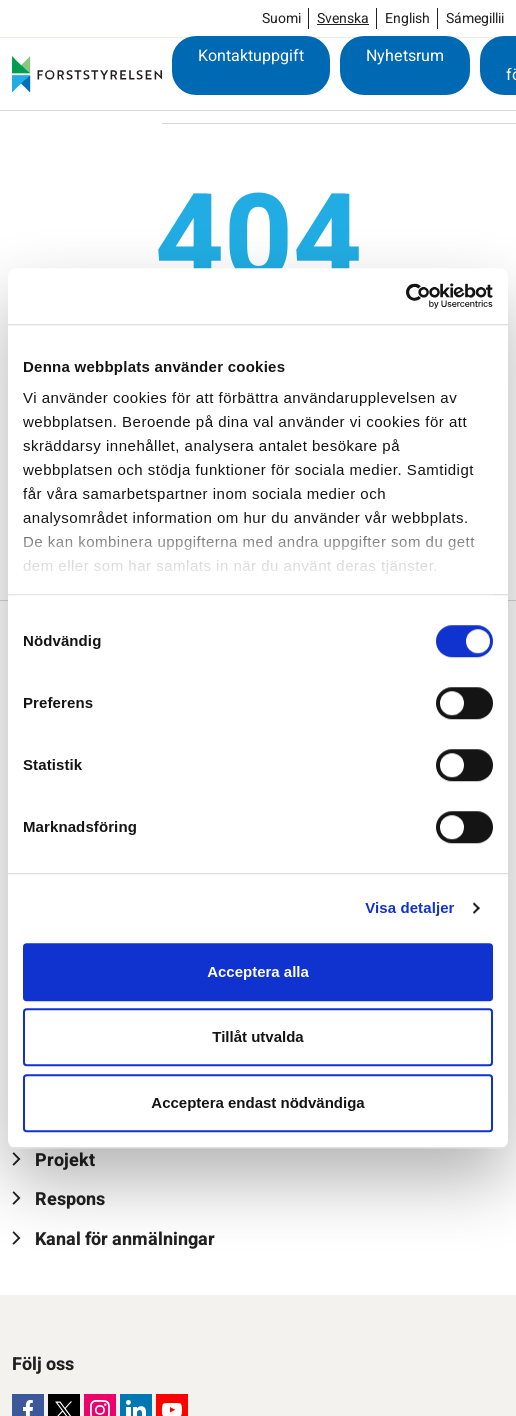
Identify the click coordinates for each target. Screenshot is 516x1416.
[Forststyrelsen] (87, 74)
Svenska (343, 18)
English (407, 18)
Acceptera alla (258, 971)
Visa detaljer (409, 907)
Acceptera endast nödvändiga (257, 1102)
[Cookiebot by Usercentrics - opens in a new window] (405, 296)
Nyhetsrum (405, 56)
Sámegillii (475, 18)
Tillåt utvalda (257, 1036)
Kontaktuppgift (251, 56)
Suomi (281, 18)
